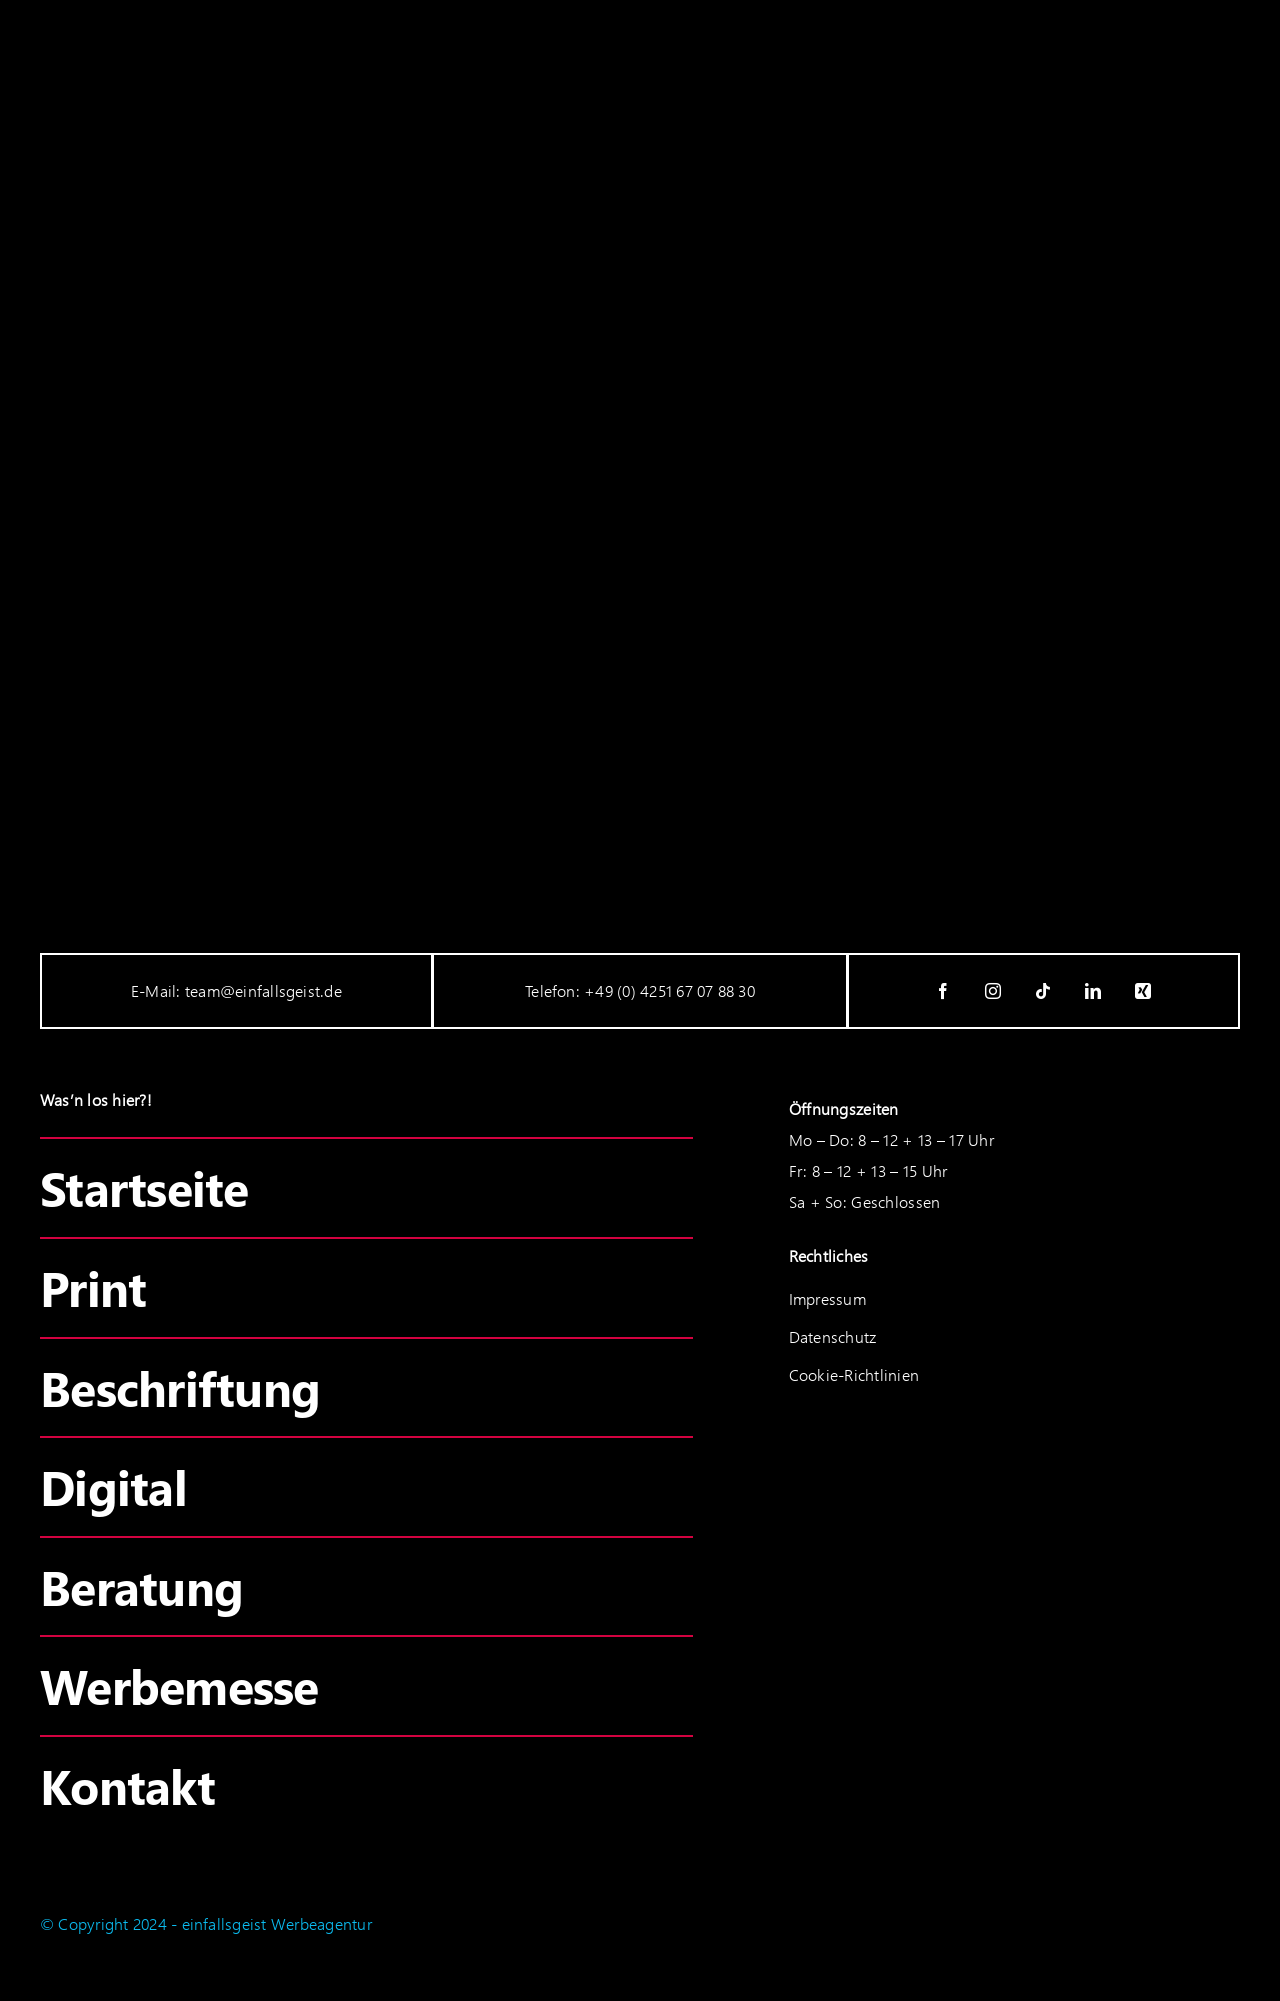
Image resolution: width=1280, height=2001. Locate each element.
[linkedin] (1094, 991)
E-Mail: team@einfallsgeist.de (236, 990)
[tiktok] (1044, 991)
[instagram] (994, 991)
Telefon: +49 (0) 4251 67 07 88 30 (640, 990)
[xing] (1144, 991)
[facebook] (944, 991)
